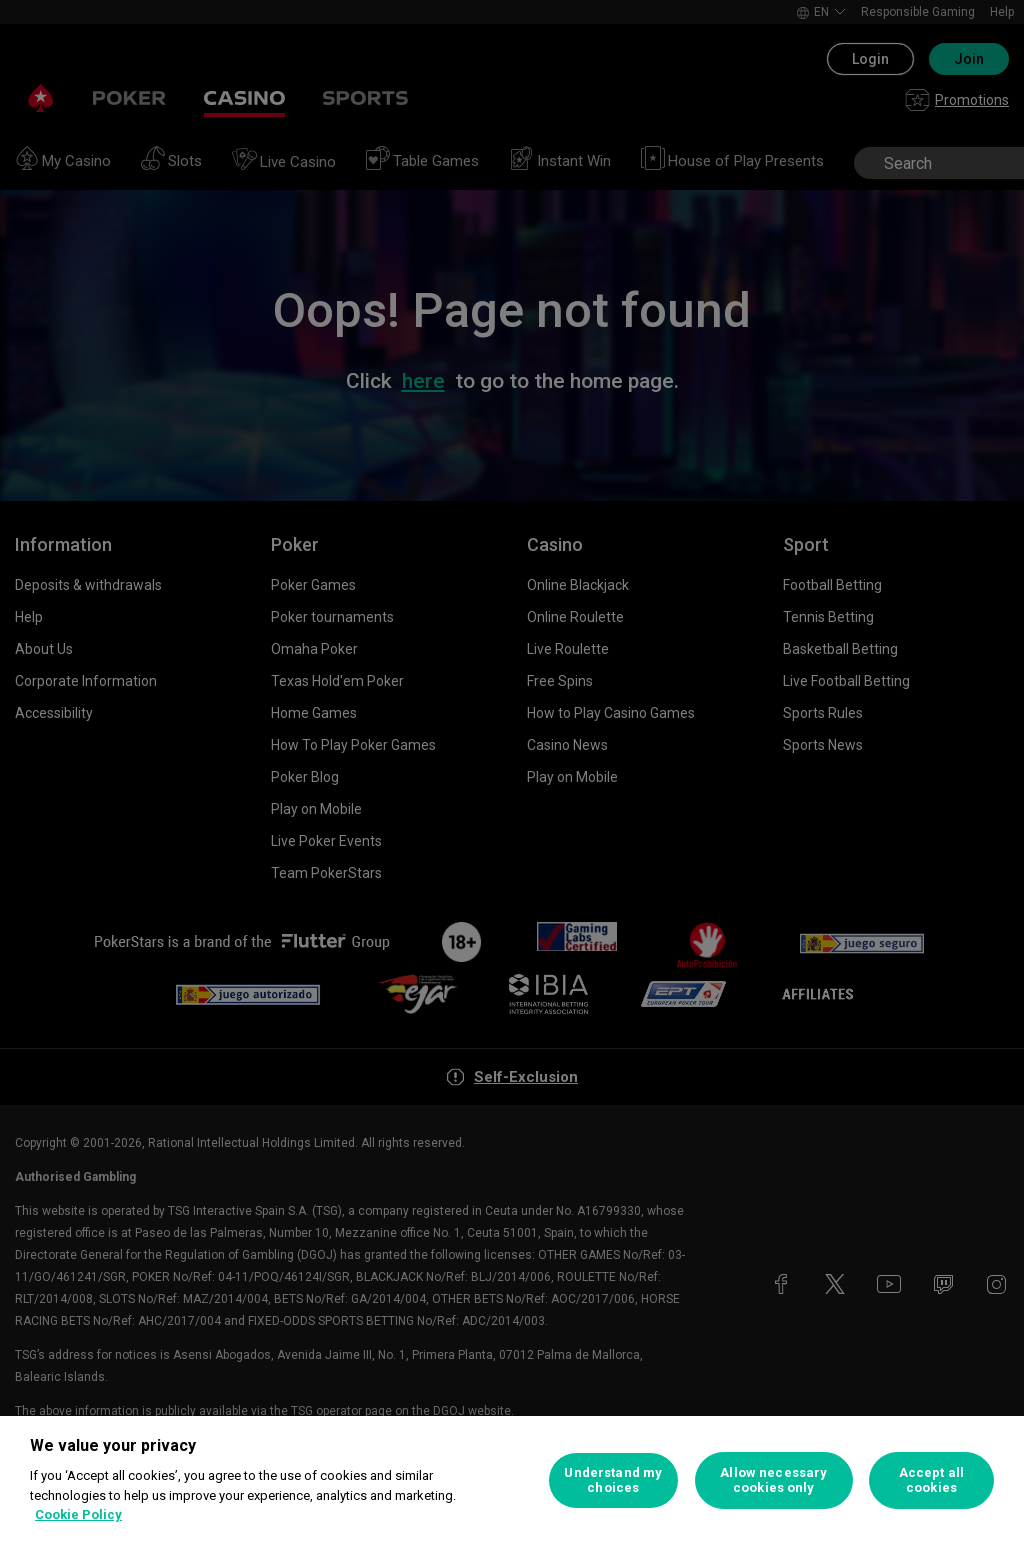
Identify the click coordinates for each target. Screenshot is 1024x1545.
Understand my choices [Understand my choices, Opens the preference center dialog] (613, 1480)
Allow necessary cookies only (773, 1480)
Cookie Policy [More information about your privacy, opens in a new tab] (78, 1514)
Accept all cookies (931, 1480)
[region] (512, 1480)
